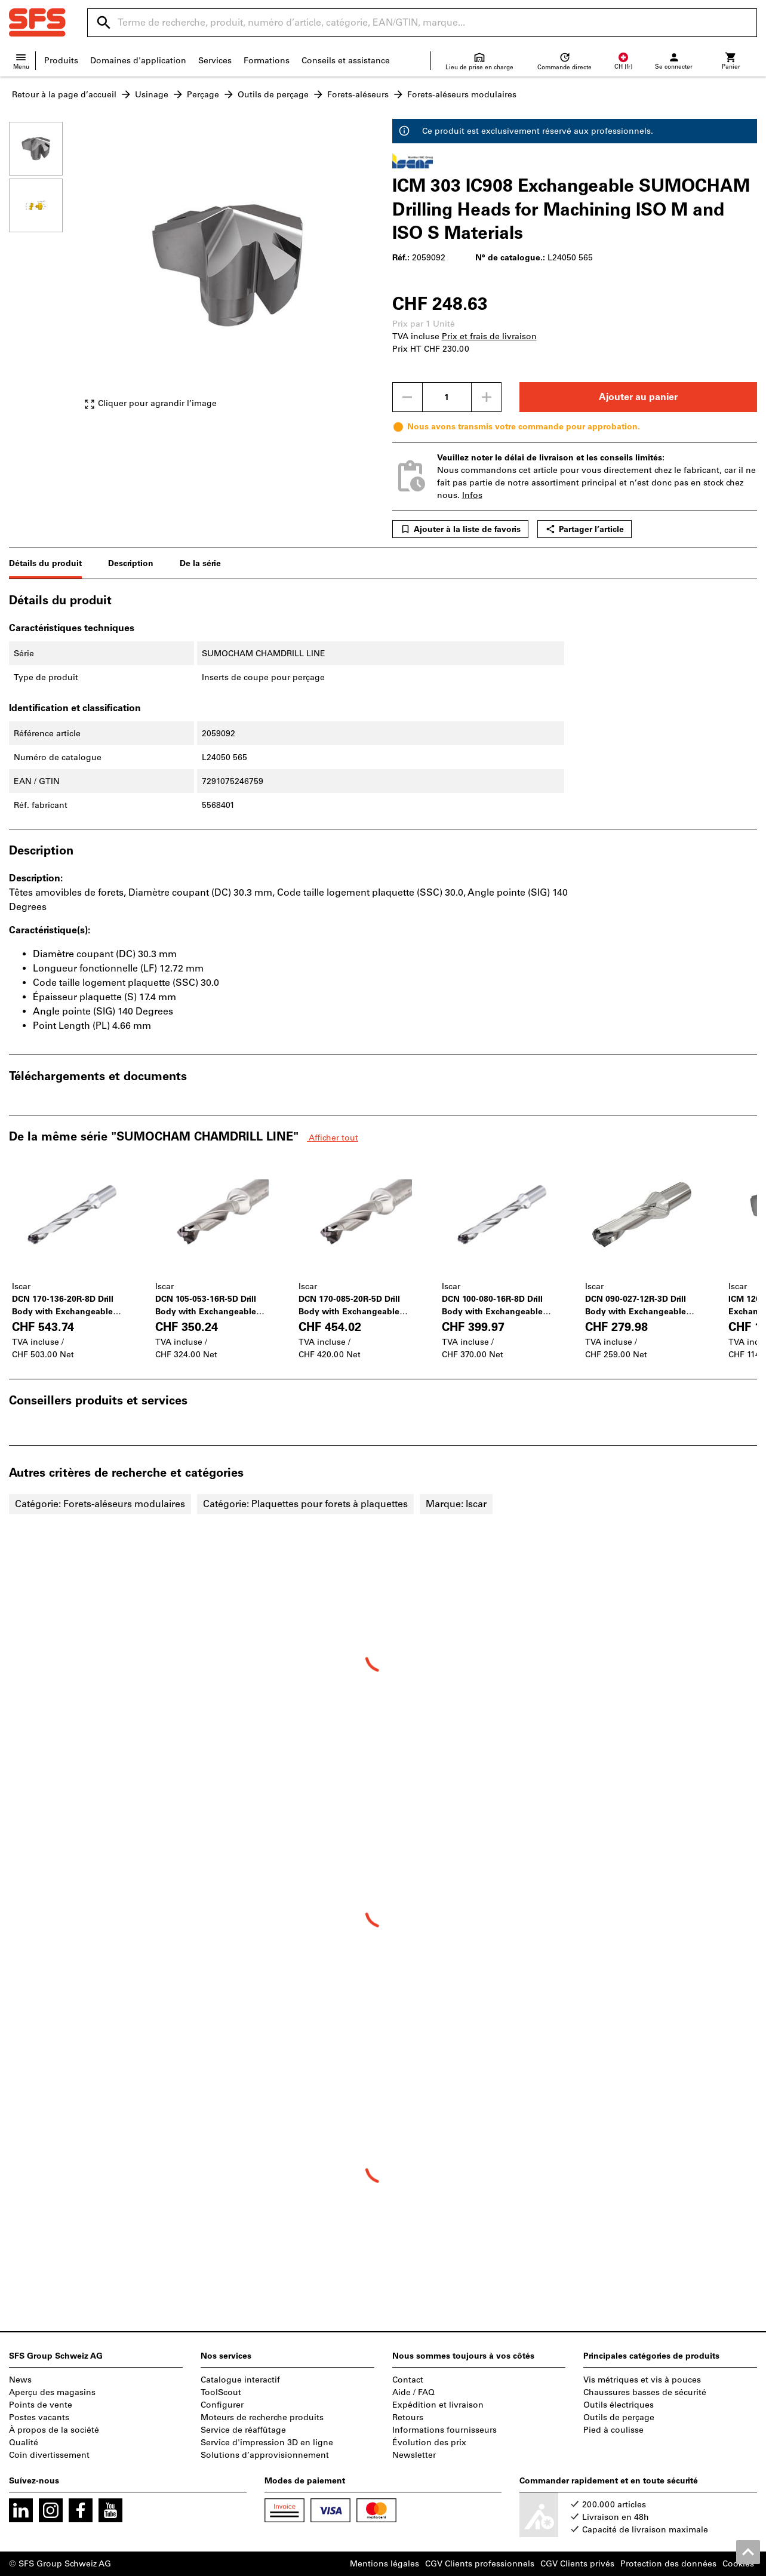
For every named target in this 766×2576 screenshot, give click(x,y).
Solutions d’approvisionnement (265, 2455)
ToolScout (221, 2392)
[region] (45, 271)
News (20, 2380)
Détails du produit (45, 563)
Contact (407, 2380)
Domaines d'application (138, 61)
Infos (472, 495)
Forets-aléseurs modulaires (461, 95)
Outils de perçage (273, 95)
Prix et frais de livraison (489, 336)
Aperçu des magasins (52, 2392)
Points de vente (40, 2405)
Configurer (222, 2405)
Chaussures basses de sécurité (644, 2392)
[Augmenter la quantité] (487, 397)
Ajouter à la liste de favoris (460, 529)
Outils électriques (618, 2405)
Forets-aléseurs (358, 95)
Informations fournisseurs (444, 2430)
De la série (200, 563)
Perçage (203, 95)
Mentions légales (384, 2564)
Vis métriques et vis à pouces (642, 2380)
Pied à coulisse (613, 2430)
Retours (407, 2417)
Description (130, 563)
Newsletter (414, 2455)
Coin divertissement (49, 2455)
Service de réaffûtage (243, 2430)
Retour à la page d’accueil (64, 95)
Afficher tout (332, 1138)
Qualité (23, 2442)
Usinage (151, 95)
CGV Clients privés (577, 2564)
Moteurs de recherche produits (262, 2417)
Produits (61, 61)
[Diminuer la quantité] (407, 397)
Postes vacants (39, 2417)
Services (215, 61)
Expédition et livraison (438, 2405)
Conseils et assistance (346, 61)
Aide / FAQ (413, 2392)
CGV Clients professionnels (479, 2564)
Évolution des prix (429, 2442)
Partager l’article (584, 529)
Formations (267, 61)
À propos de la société (54, 2430)
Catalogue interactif (240, 2380)
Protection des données (668, 2564)
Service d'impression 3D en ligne (267, 2442)
